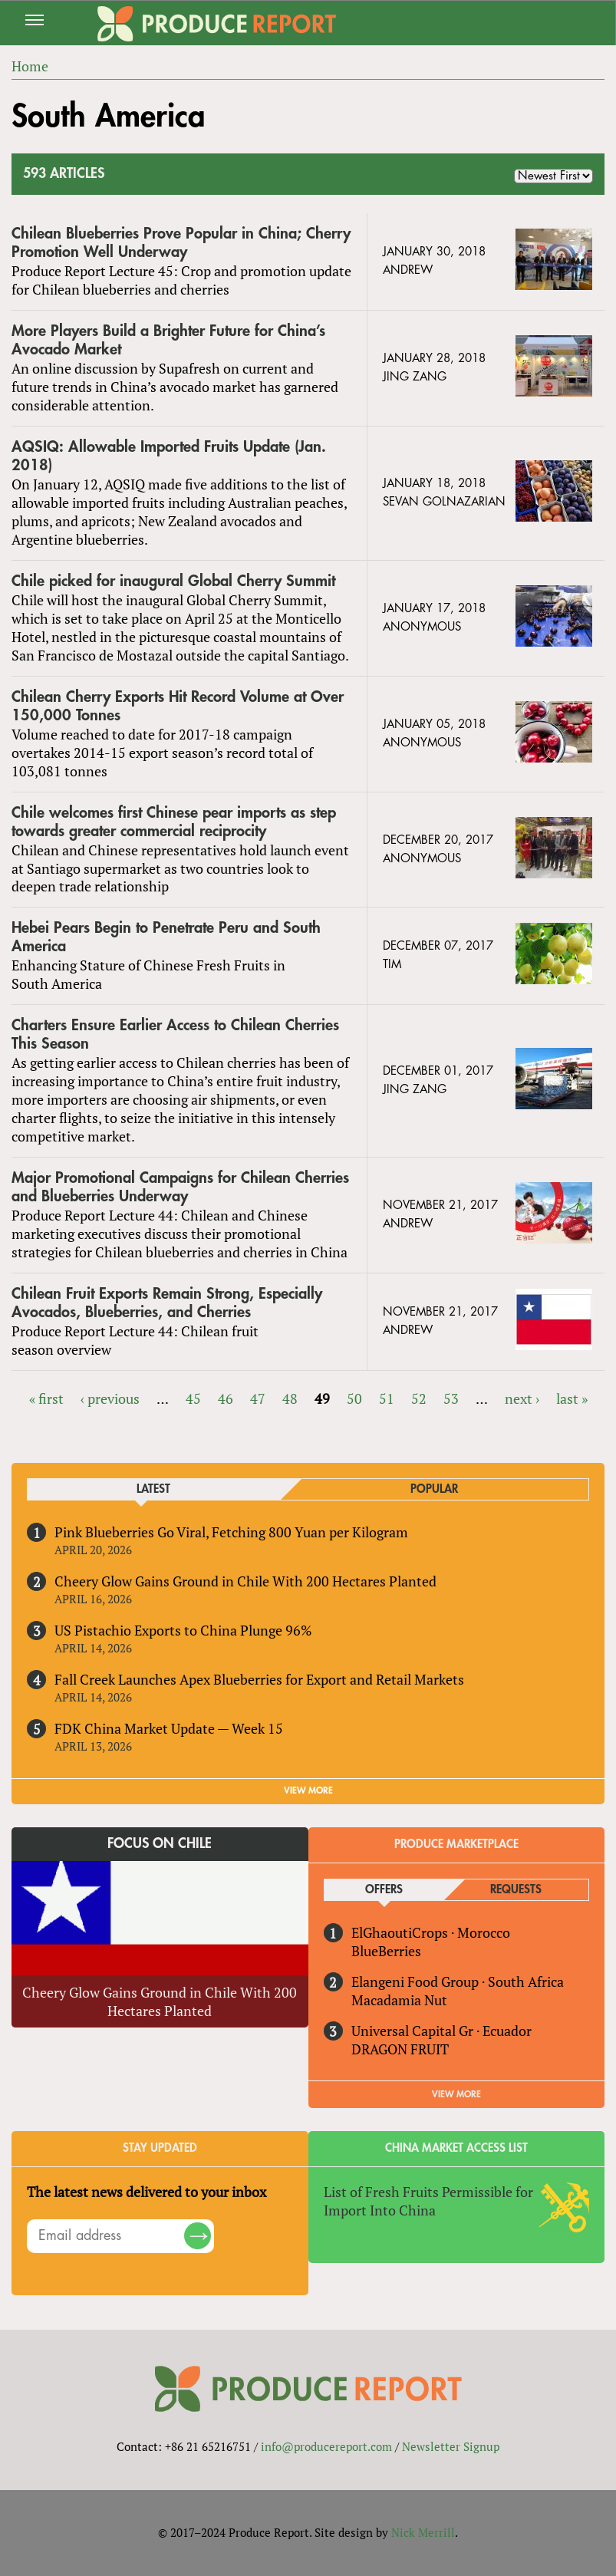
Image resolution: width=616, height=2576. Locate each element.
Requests (516, 1890)
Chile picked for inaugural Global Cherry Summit (173, 581)
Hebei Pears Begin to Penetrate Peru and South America (166, 937)
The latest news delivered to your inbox (146, 2191)
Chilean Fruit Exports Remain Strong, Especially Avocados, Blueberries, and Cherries (167, 1303)
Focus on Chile (159, 1843)
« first (46, 1398)
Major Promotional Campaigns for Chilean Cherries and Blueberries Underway (180, 1187)
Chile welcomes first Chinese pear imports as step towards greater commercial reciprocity (174, 822)
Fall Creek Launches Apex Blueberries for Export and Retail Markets (259, 1679)
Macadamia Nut (399, 2000)
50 (354, 1398)
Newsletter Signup (450, 2446)
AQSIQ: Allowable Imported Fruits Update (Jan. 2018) (169, 456)
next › (522, 1398)
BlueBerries (386, 1951)
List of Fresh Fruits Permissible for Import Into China (428, 2200)
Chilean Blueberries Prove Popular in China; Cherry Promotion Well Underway (181, 243)
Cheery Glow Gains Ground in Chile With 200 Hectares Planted (245, 1581)
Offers (384, 1890)
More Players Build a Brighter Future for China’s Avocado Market (168, 340)
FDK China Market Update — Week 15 (168, 1728)
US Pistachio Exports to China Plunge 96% (183, 1630)
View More (456, 2094)
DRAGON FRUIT (400, 2049)
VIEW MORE (308, 1790)
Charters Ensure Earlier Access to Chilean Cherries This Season (175, 1034)
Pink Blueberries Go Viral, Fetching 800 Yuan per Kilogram (231, 1532)
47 (257, 1398)
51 (386, 1398)
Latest (153, 1489)
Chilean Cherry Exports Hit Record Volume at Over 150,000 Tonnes (178, 706)
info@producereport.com (326, 2446)
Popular (434, 1489)
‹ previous (110, 1398)
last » (572, 1398)
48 (290, 1398)
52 (419, 1398)
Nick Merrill (423, 2532)
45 (193, 1398)
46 (225, 1398)
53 (451, 1398)
